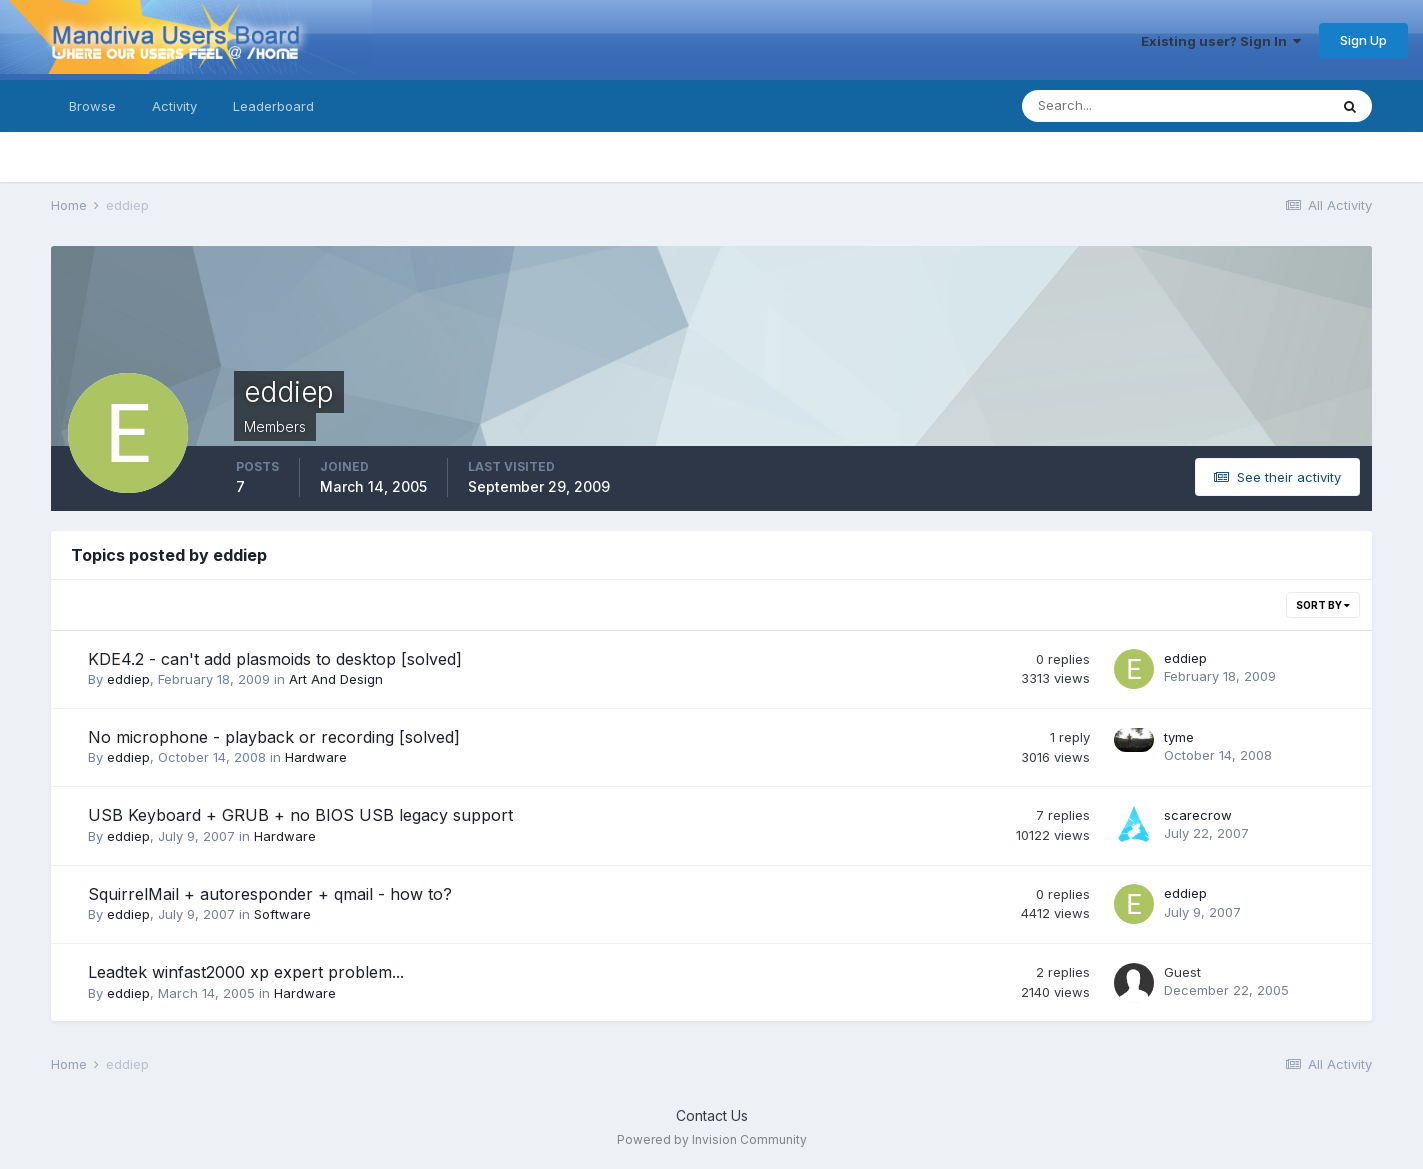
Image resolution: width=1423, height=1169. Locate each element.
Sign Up (1363, 40)
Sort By (1323, 605)
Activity (174, 106)
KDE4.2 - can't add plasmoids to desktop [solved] (275, 659)
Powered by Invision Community (712, 1139)
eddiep (128, 679)
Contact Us (712, 1115)
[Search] (1110, 106)
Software (282, 914)
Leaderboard (273, 106)
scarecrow (1198, 815)
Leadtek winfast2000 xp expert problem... (246, 972)
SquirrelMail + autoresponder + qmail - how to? (270, 894)
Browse (92, 106)
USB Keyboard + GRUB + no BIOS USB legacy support (300, 815)
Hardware (316, 757)
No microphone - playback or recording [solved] (274, 737)
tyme (1179, 737)
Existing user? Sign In (1221, 41)
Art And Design (336, 679)
